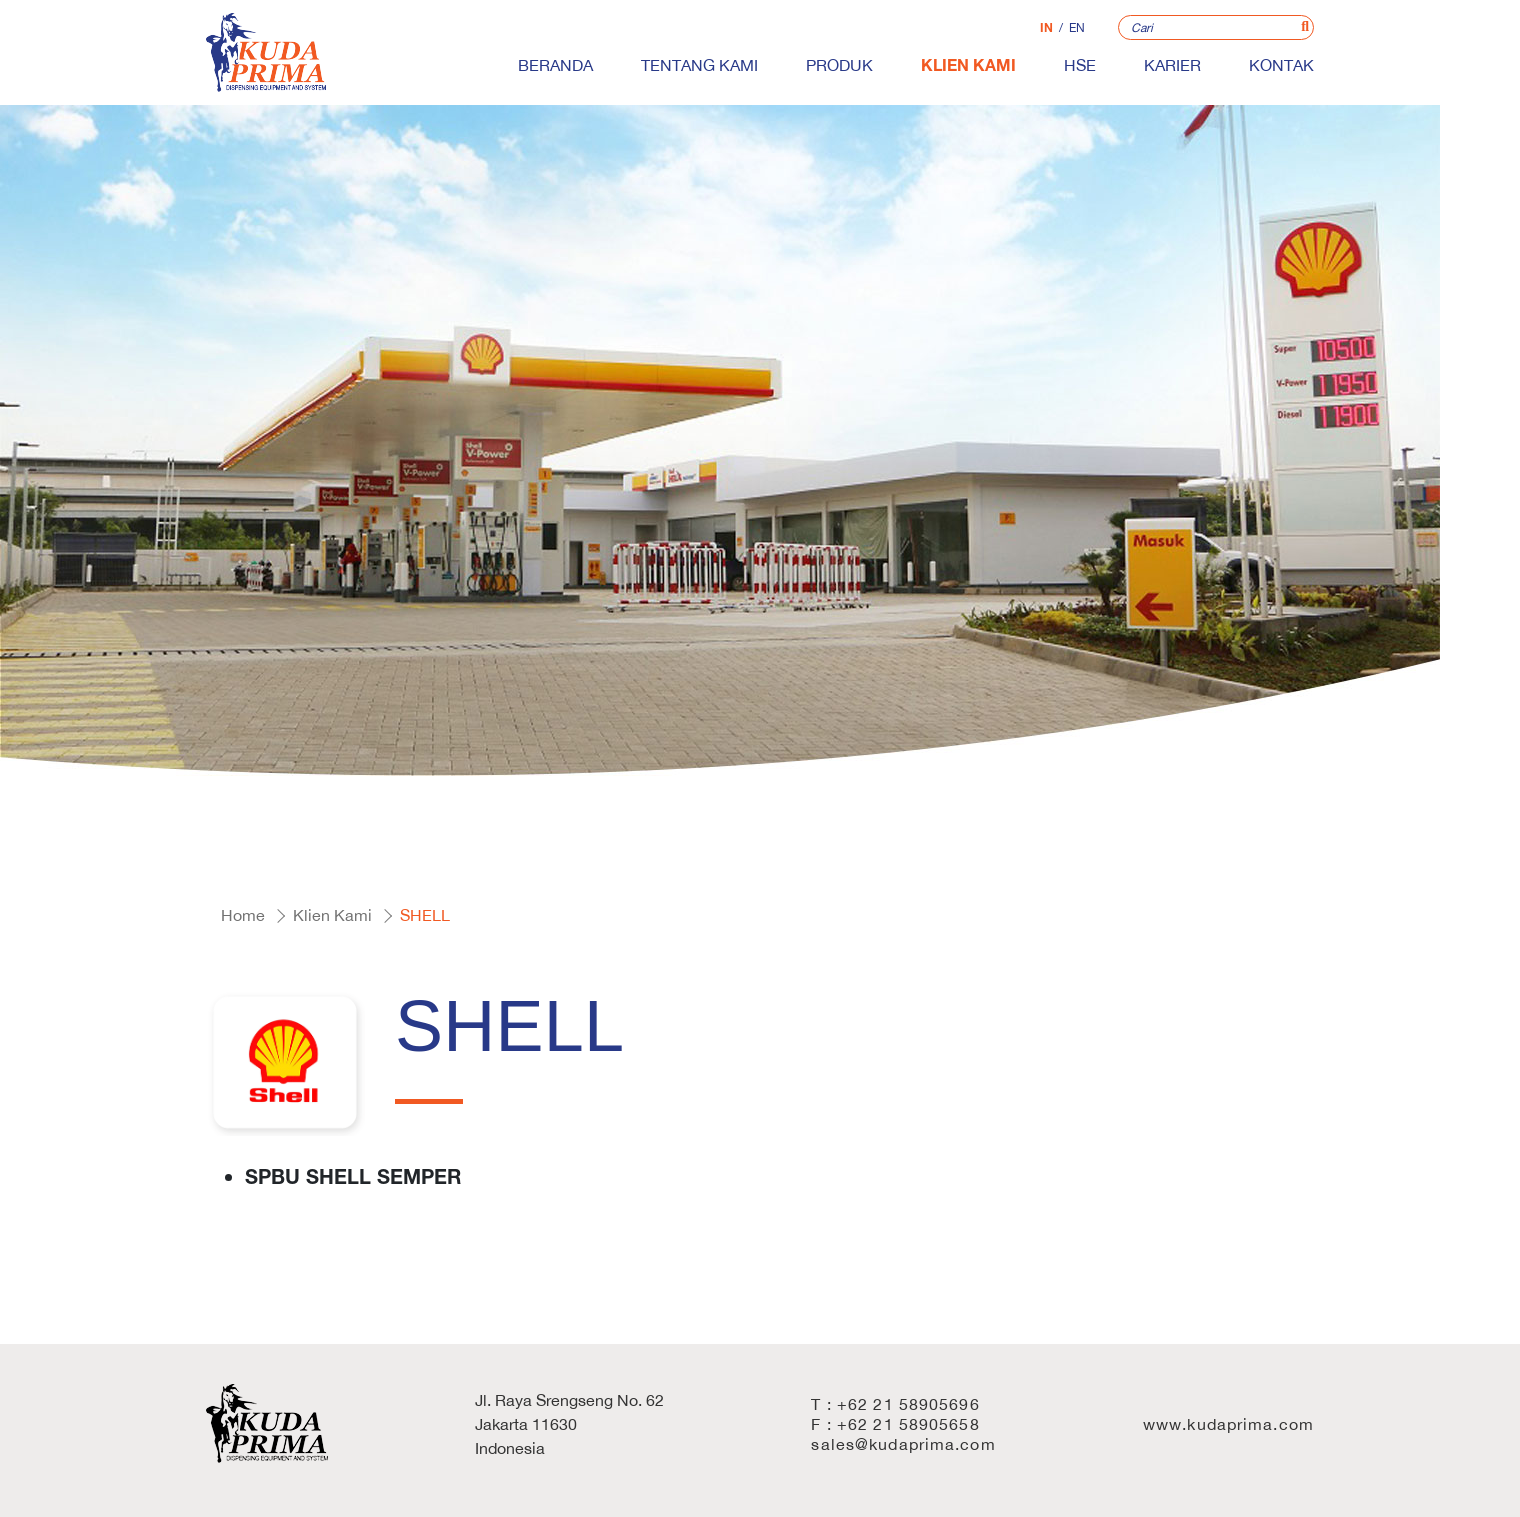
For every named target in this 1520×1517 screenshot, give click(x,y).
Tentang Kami (699, 65)
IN (1046, 27)
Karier (1172, 65)
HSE (1080, 65)
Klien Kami (968, 64)
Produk (839, 65)
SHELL (425, 915)
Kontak (1281, 65)
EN (1077, 28)
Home (243, 915)
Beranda (555, 65)
